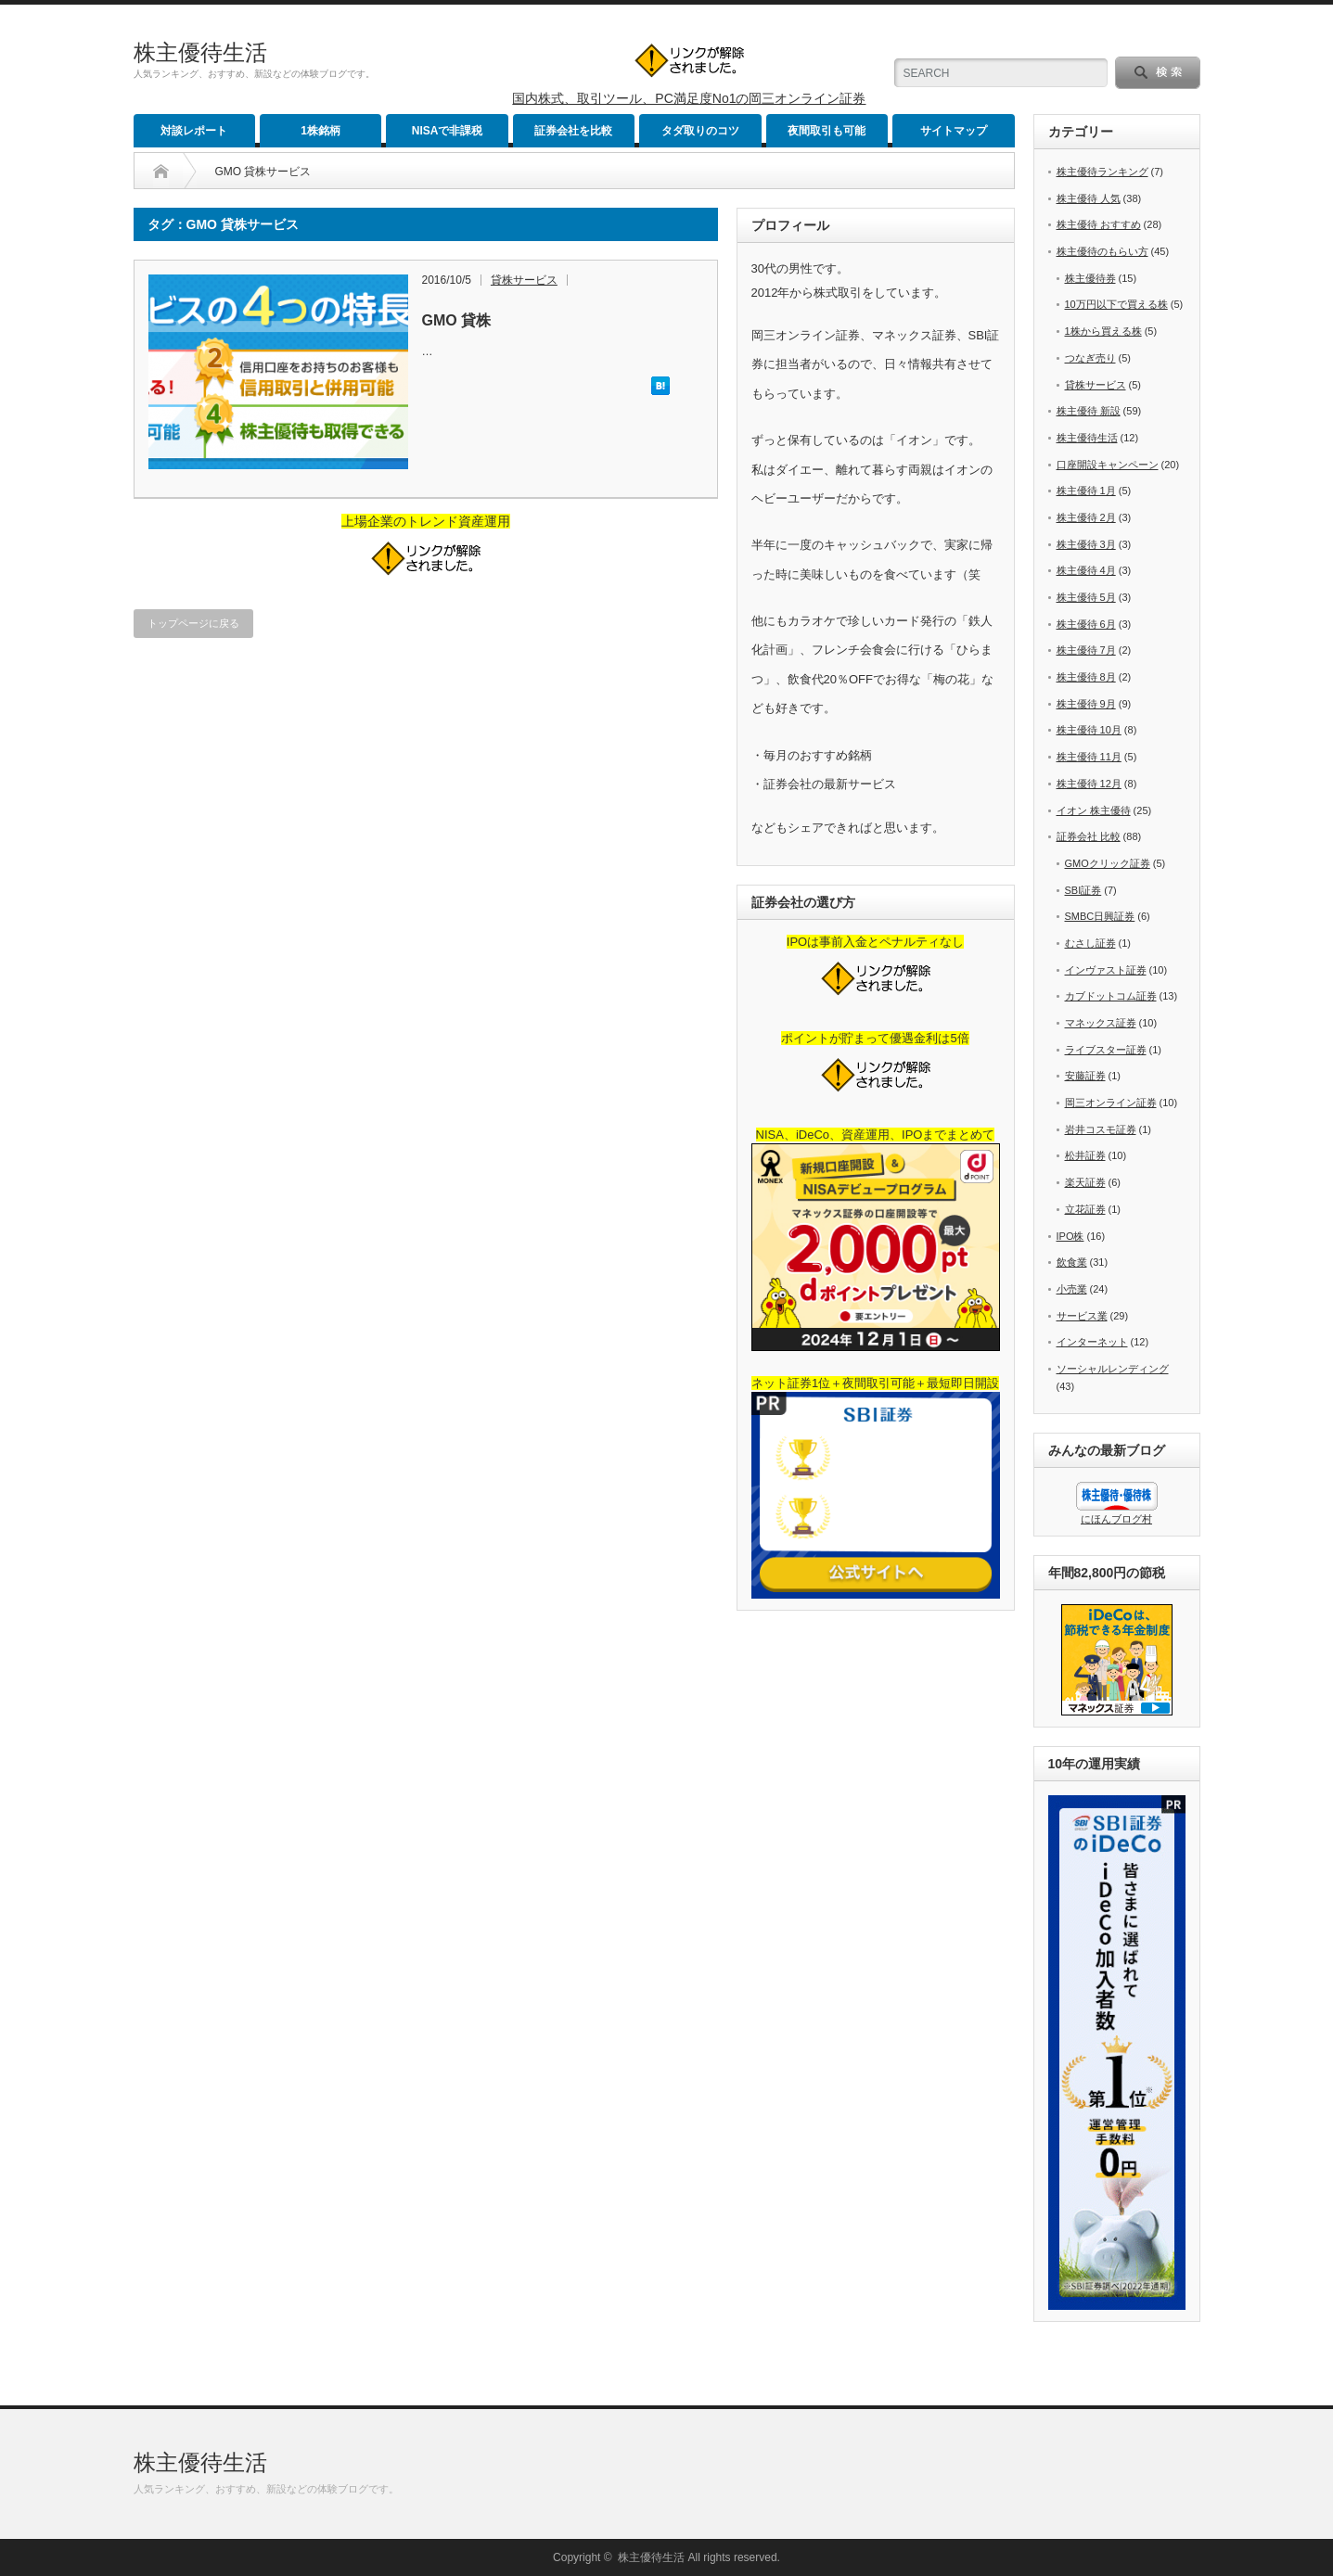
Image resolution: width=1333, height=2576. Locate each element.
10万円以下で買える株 (1116, 304)
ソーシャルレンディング (1113, 1368)
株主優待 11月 (1089, 756)
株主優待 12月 (1089, 783)
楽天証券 (1085, 1182)
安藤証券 (1085, 1075)
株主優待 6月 (1086, 624)
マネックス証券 (1100, 1022)
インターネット (1092, 1341)
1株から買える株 (1103, 331)
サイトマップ (953, 130)
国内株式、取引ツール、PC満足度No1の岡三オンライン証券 (688, 98)
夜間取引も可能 (826, 130)
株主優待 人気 (1089, 198)
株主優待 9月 (1086, 703)
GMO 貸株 (457, 320)
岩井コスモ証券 (1100, 1129)
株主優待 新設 (1089, 410)
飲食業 (1072, 1262)
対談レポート (193, 130)
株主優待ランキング (1102, 171)
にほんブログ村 (1116, 1518)
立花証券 (1085, 1209)
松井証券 (1085, 1155)
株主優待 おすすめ (1099, 224)
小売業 (1072, 1288)
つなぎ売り (1090, 357)
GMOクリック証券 (1107, 863)
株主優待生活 (200, 52)
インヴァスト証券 (1106, 970)
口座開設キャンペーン (1108, 464)
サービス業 (1082, 1315)
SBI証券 (1083, 890)
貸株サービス (524, 280)
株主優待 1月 (1086, 490)
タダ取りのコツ (700, 130)
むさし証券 (1090, 943)
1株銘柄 (320, 130)
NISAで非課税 (447, 130)
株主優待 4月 (1086, 570)
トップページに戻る (193, 623)
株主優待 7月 (1086, 650)
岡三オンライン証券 (1111, 1102)
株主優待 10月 (1089, 729)
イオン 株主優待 (1094, 810)
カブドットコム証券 (1111, 995)
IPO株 (1070, 1236)
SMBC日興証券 (1100, 916)
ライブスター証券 (1106, 1049)
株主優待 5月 (1086, 597)
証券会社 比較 (1089, 836)
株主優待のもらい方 (1102, 251)
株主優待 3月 (1086, 544)
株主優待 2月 (1086, 517)
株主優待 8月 (1086, 676)
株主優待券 (1090, 278)
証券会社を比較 (573, 130)
